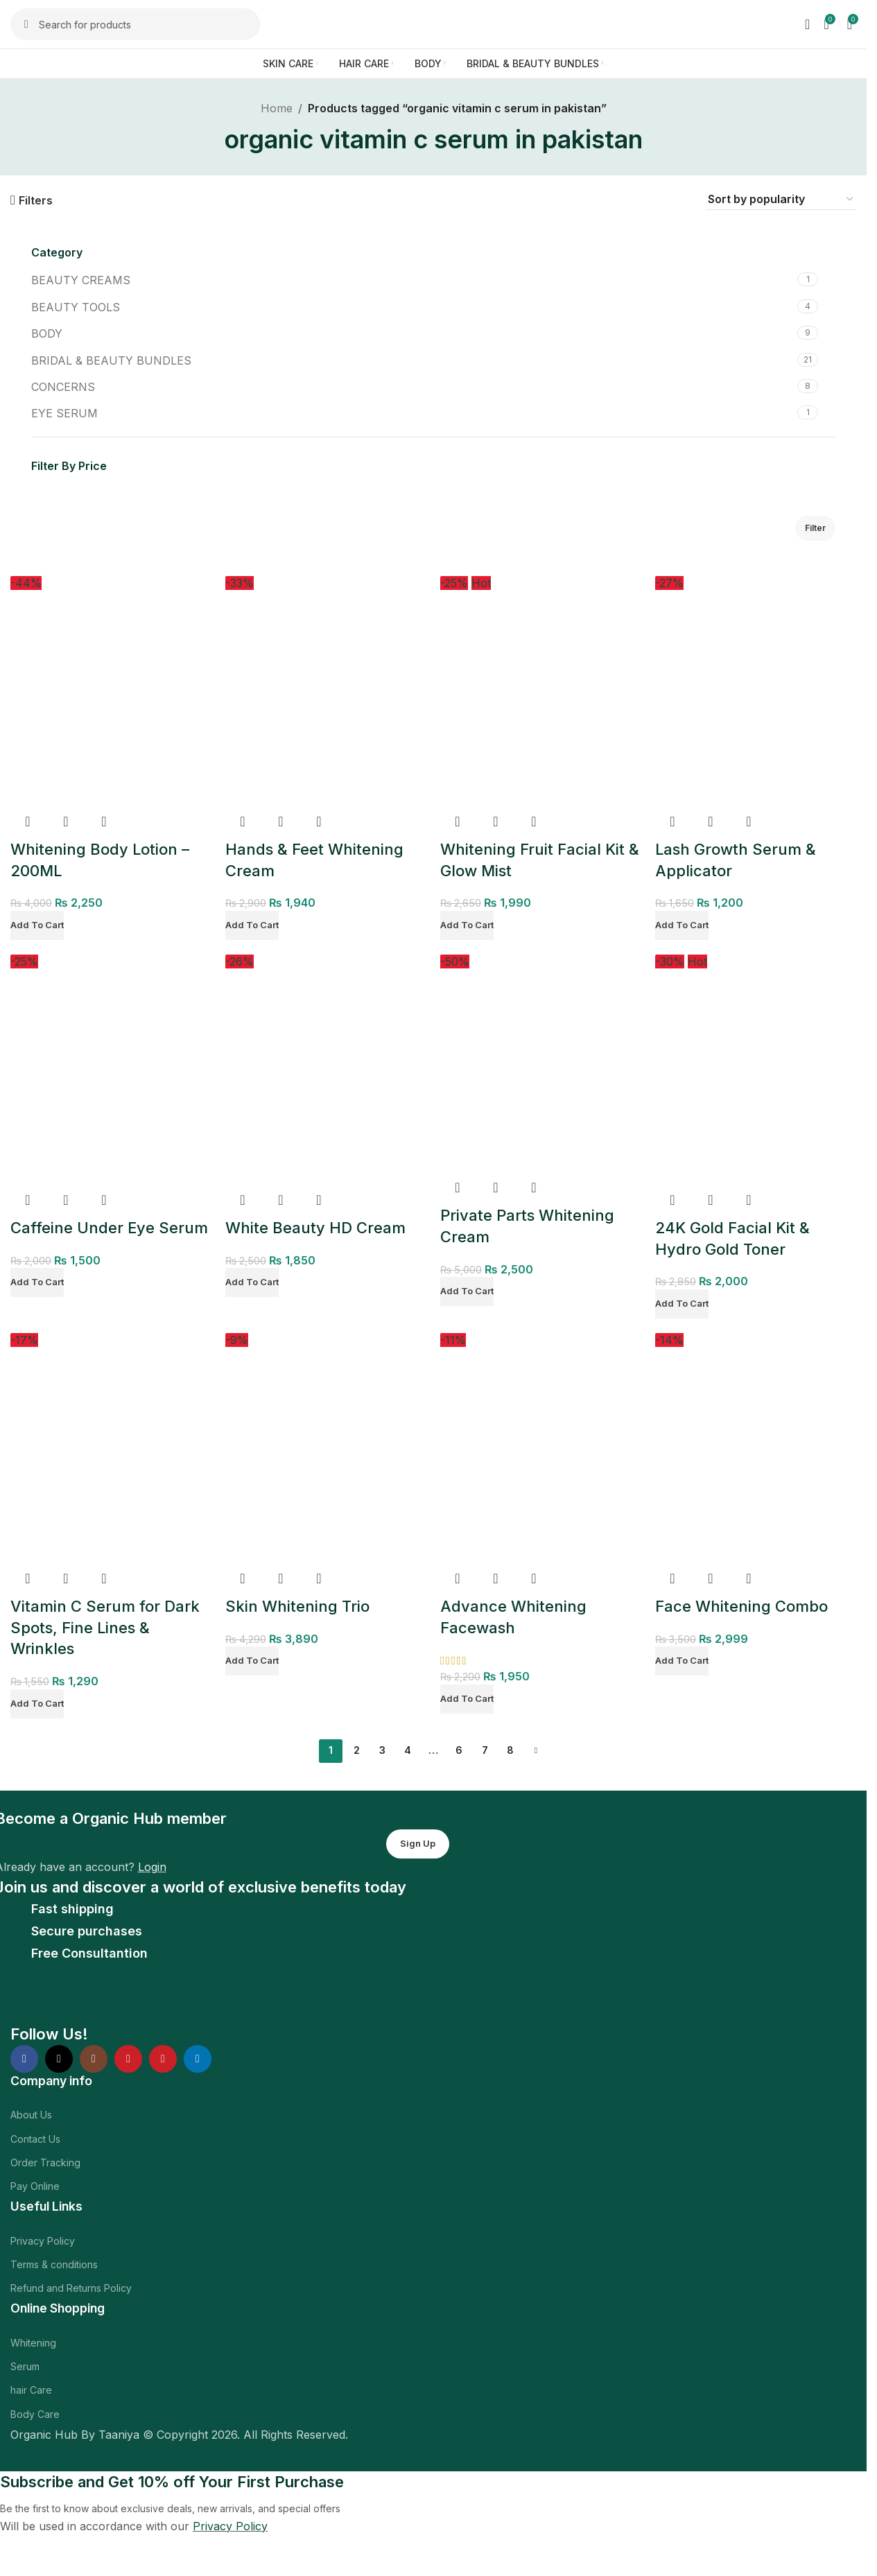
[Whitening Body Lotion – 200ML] (110, 689)
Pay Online (35, 2186)
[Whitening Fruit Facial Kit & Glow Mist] (540, 689)
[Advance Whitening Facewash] (540, 1446)
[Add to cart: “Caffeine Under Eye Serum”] (37, 1282)
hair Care (31, 2390)
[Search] (135, 24)
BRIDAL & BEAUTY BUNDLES (111, 360)
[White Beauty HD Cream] (325, 1068)
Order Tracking (45, 2162)
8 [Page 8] (510, 1750)
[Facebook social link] (24, 2059)
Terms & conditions (54, 2264)
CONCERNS (63, 387)
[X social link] (59, 2059)
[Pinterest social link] (163, 2059)
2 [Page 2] (357, 1750)
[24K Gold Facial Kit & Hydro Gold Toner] (755, 1068)
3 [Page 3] (382, 1750)
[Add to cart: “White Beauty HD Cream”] (252, 1282)
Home (277, 108)
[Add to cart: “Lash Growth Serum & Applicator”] (682, 925)
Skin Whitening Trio (297, 1606)
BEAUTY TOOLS (75, 307)
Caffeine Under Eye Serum (109, 1228)
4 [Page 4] (407, 1750)
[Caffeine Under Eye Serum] (110, 1068)
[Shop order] (781, 199)
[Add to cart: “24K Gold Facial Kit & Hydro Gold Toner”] (682, 1304)
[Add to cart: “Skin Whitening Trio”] (252, 1661)
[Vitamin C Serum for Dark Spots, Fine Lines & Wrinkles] (110, 1446)
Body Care (35, 2414)
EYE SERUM (64, 413)
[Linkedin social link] (197, 2059)
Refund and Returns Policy (71, 2288)
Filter (815, 528)
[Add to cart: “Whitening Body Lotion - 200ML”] (37, 925)
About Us (31, 2115)
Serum (25, 2366)
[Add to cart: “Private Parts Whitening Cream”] (467, 1291)
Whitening (33, 2343)
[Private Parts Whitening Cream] (540, 1062)
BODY (46, 333)
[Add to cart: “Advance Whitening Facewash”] (467, 1699)
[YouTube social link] (128, 2059)
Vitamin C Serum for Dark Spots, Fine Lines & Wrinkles (105, 1627)
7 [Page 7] (485, 1750)
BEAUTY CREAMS (80, 280)
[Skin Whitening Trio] (325, 1446)
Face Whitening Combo (741, 1606)
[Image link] (106, 2001)
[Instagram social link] (93, 2059)
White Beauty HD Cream (315, 1228)
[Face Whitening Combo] (755, 1446)
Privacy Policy (42, 2241)
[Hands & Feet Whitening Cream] (325, 689)
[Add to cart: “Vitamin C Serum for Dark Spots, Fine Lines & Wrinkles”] (37, 1703)
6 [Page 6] (458, 1750)
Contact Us (35, 2139)
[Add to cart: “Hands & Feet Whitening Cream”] (252, 925)
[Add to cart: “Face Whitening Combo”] (682, 1661)
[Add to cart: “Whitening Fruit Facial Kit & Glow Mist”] (467, 925)
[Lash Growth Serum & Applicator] (755, 689)
